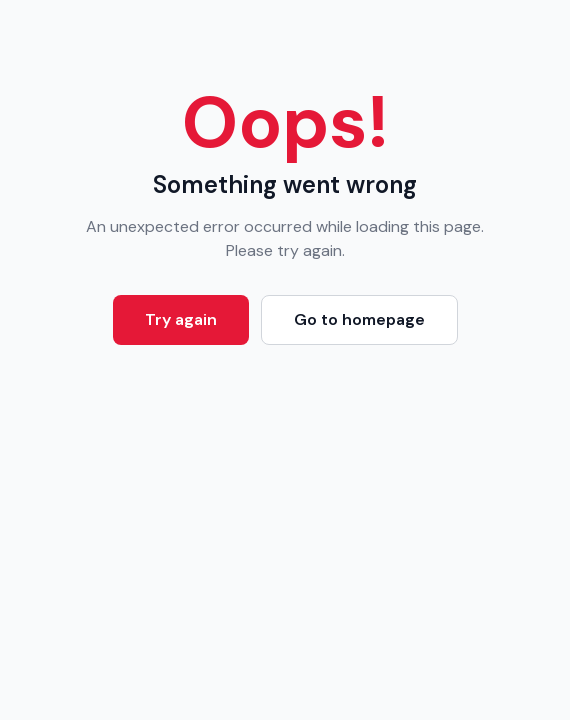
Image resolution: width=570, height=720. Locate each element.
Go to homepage (359, 319)
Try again (181, 319)
